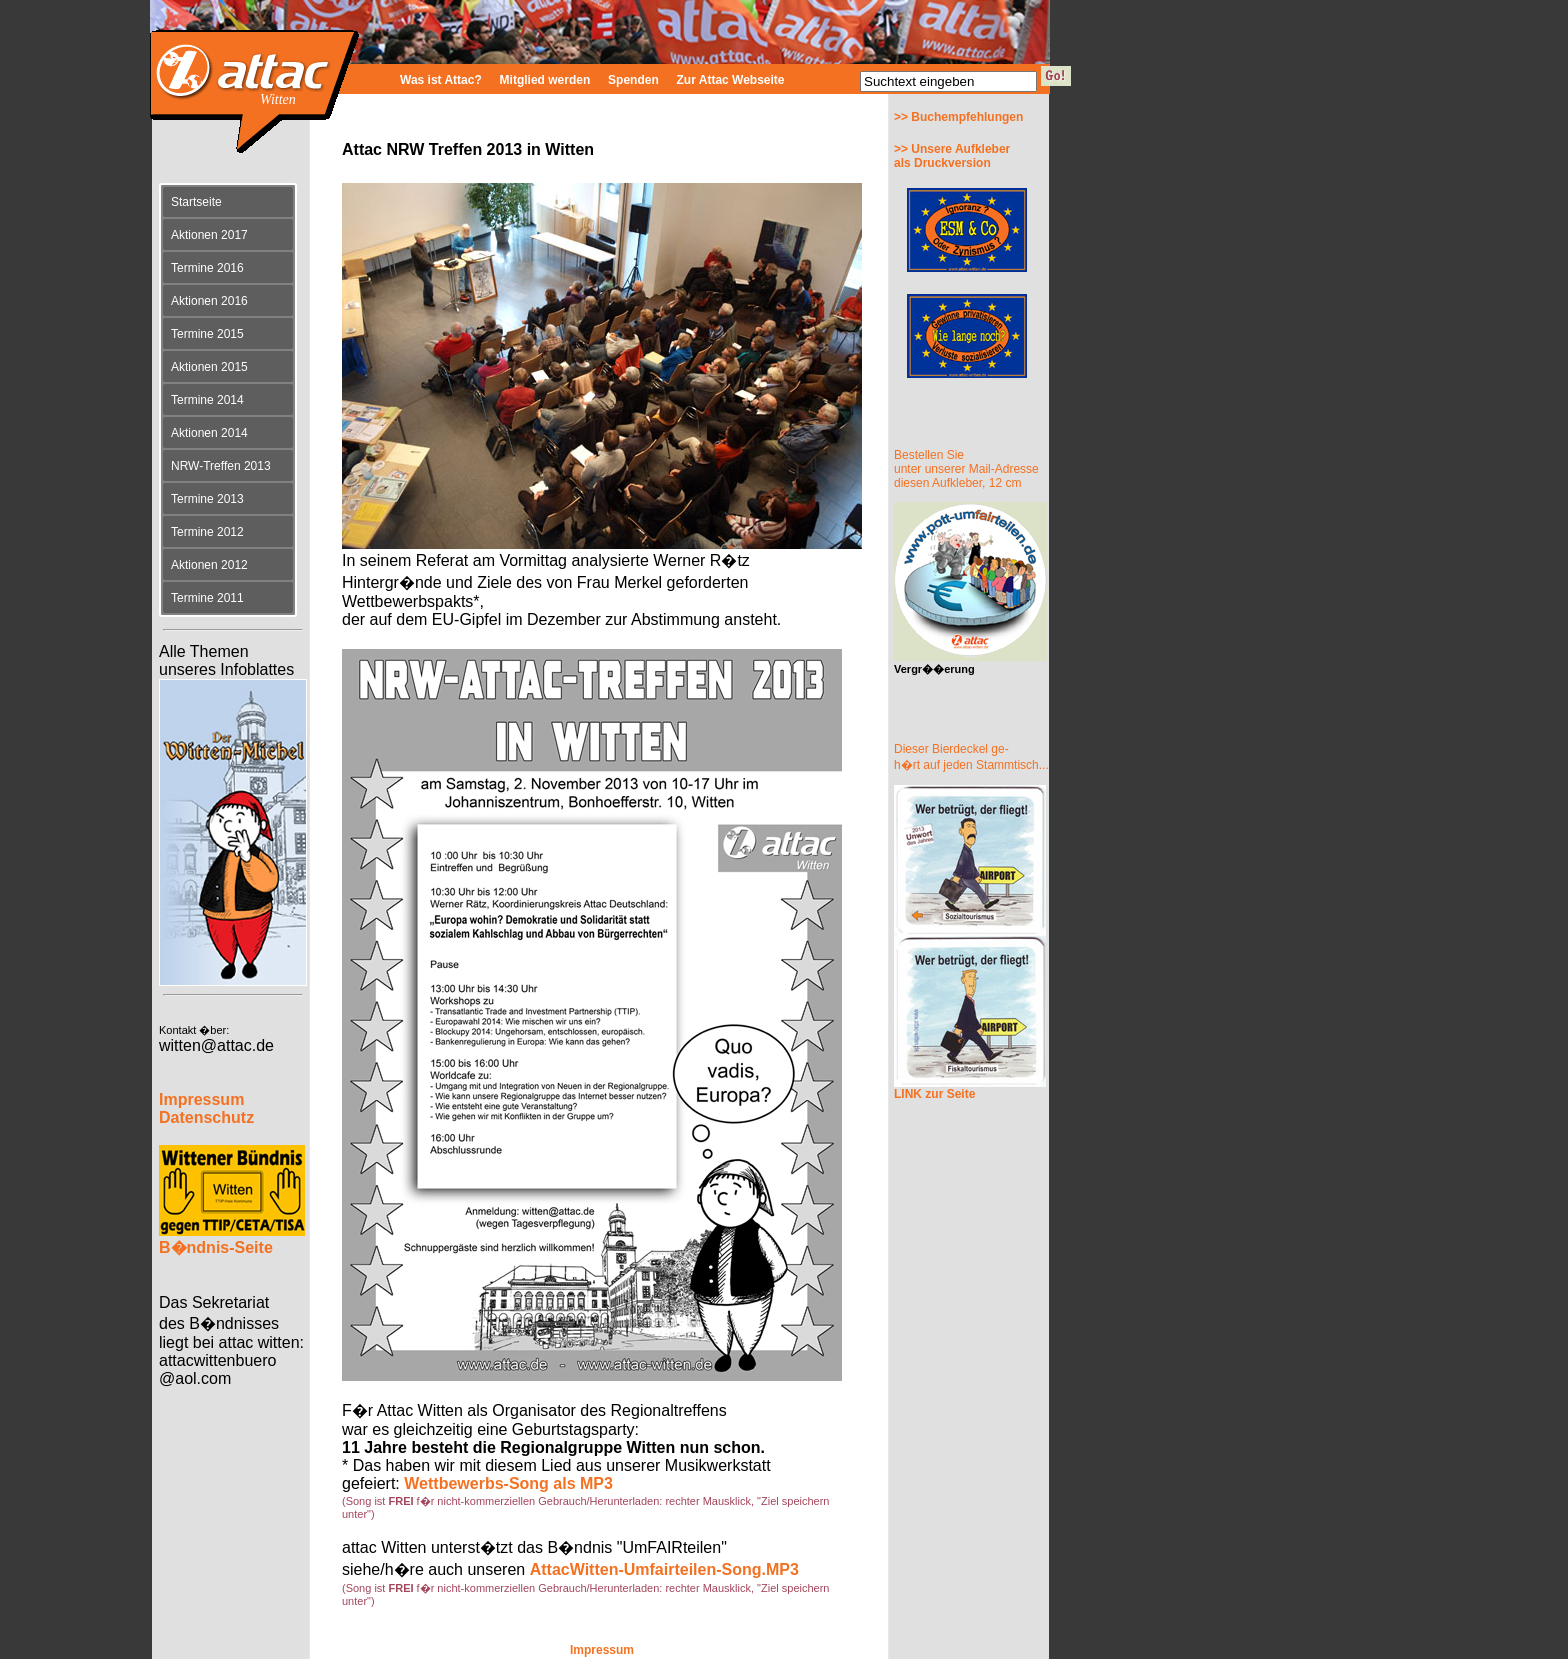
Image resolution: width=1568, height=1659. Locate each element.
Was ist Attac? (441, 80)
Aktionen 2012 (209, 565)
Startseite (196, 202)
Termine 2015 (207, 334)
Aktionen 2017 (209, 235)
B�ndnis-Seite (216, 1247)
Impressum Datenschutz (206, 1108)
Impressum (602, 1650)
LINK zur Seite (934, 1094)
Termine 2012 (207, 532)
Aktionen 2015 (209, 367)
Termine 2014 (207, 400)
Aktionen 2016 (209, 301)
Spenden (633, 80)
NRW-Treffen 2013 (221, 466)
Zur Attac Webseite (731, 80)
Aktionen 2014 (209, 433)
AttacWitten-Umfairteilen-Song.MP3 (664, 1569)
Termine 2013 (207, 499)
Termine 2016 (207, 268)
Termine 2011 (207, 598)
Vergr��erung (934, 669)
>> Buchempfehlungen (958, 117)
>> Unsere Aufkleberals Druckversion (952, 156)
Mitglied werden (545, 80)
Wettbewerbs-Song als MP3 (508, 1483)
